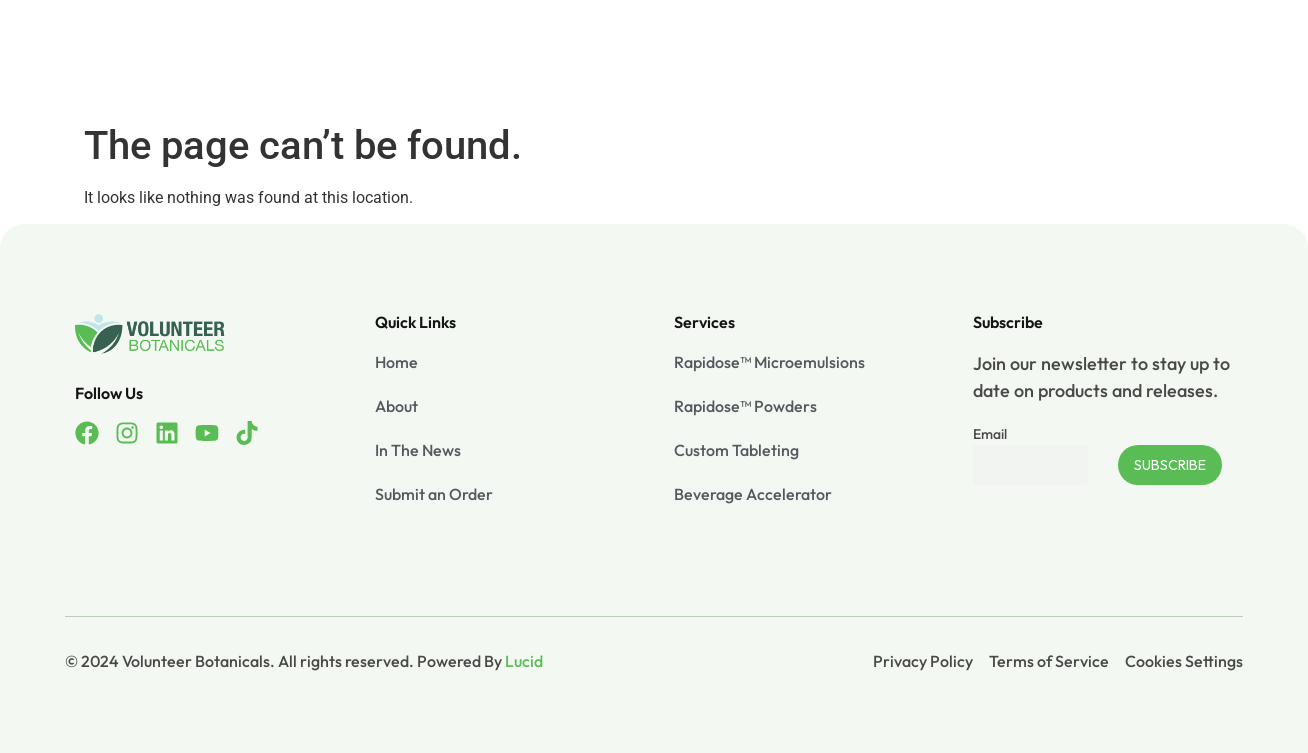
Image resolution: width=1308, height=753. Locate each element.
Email (990, 434)
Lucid (524, 661)
